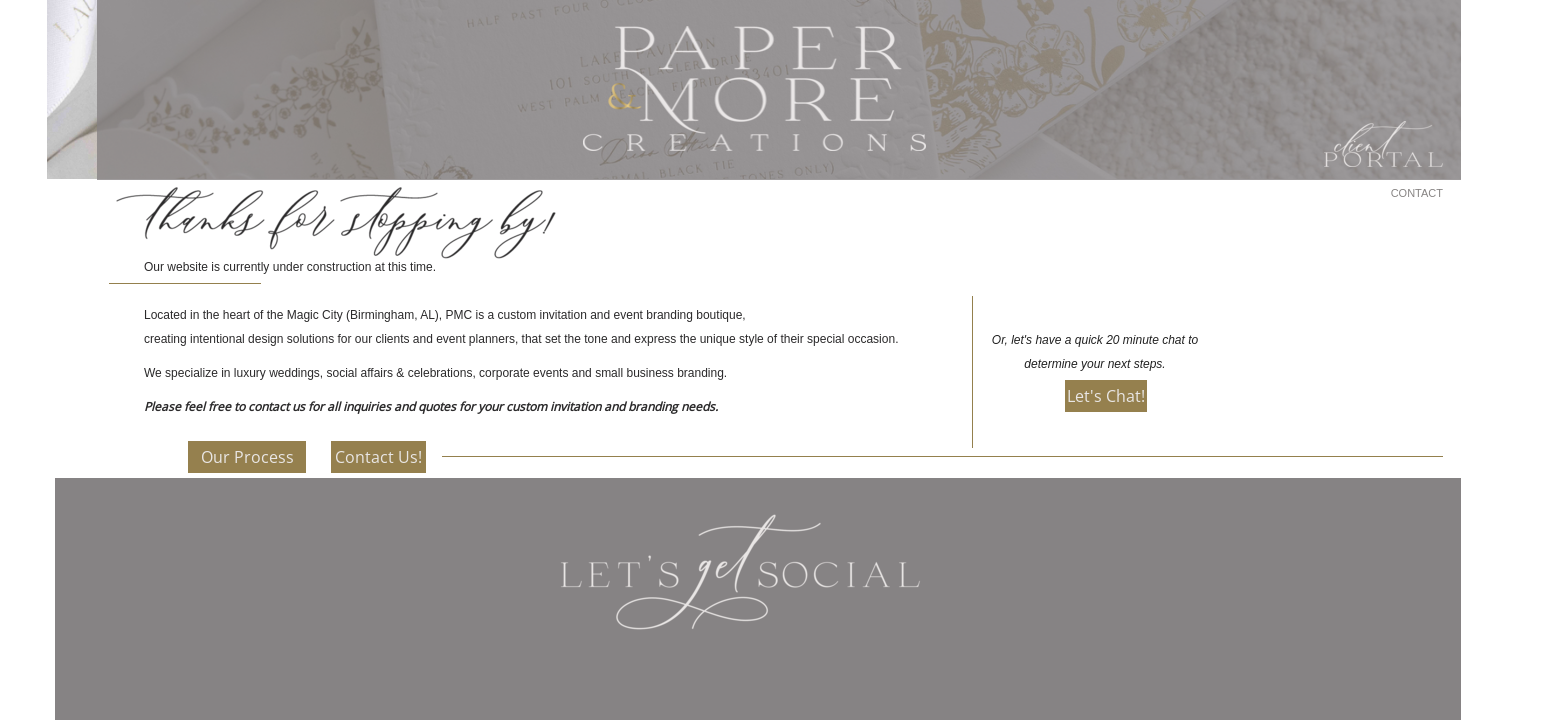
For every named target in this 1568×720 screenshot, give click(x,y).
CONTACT (1417, 193)
